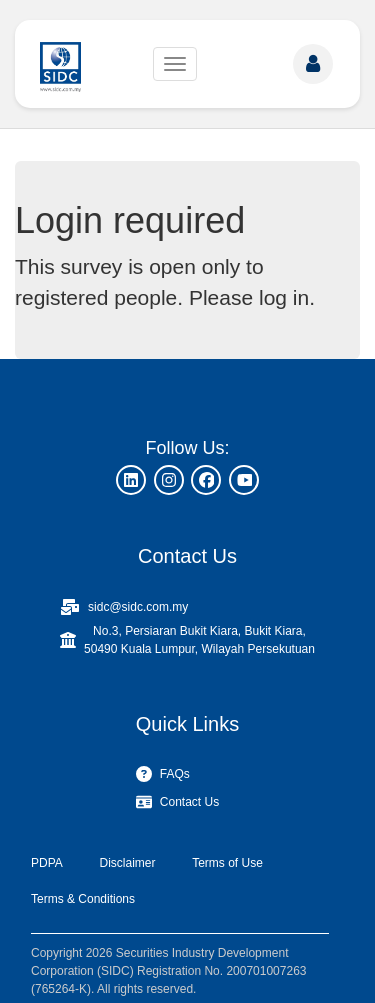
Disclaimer (127, 863)
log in (284, 297)
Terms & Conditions (83, 899)
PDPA (47, 863)
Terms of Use (227, 863)
